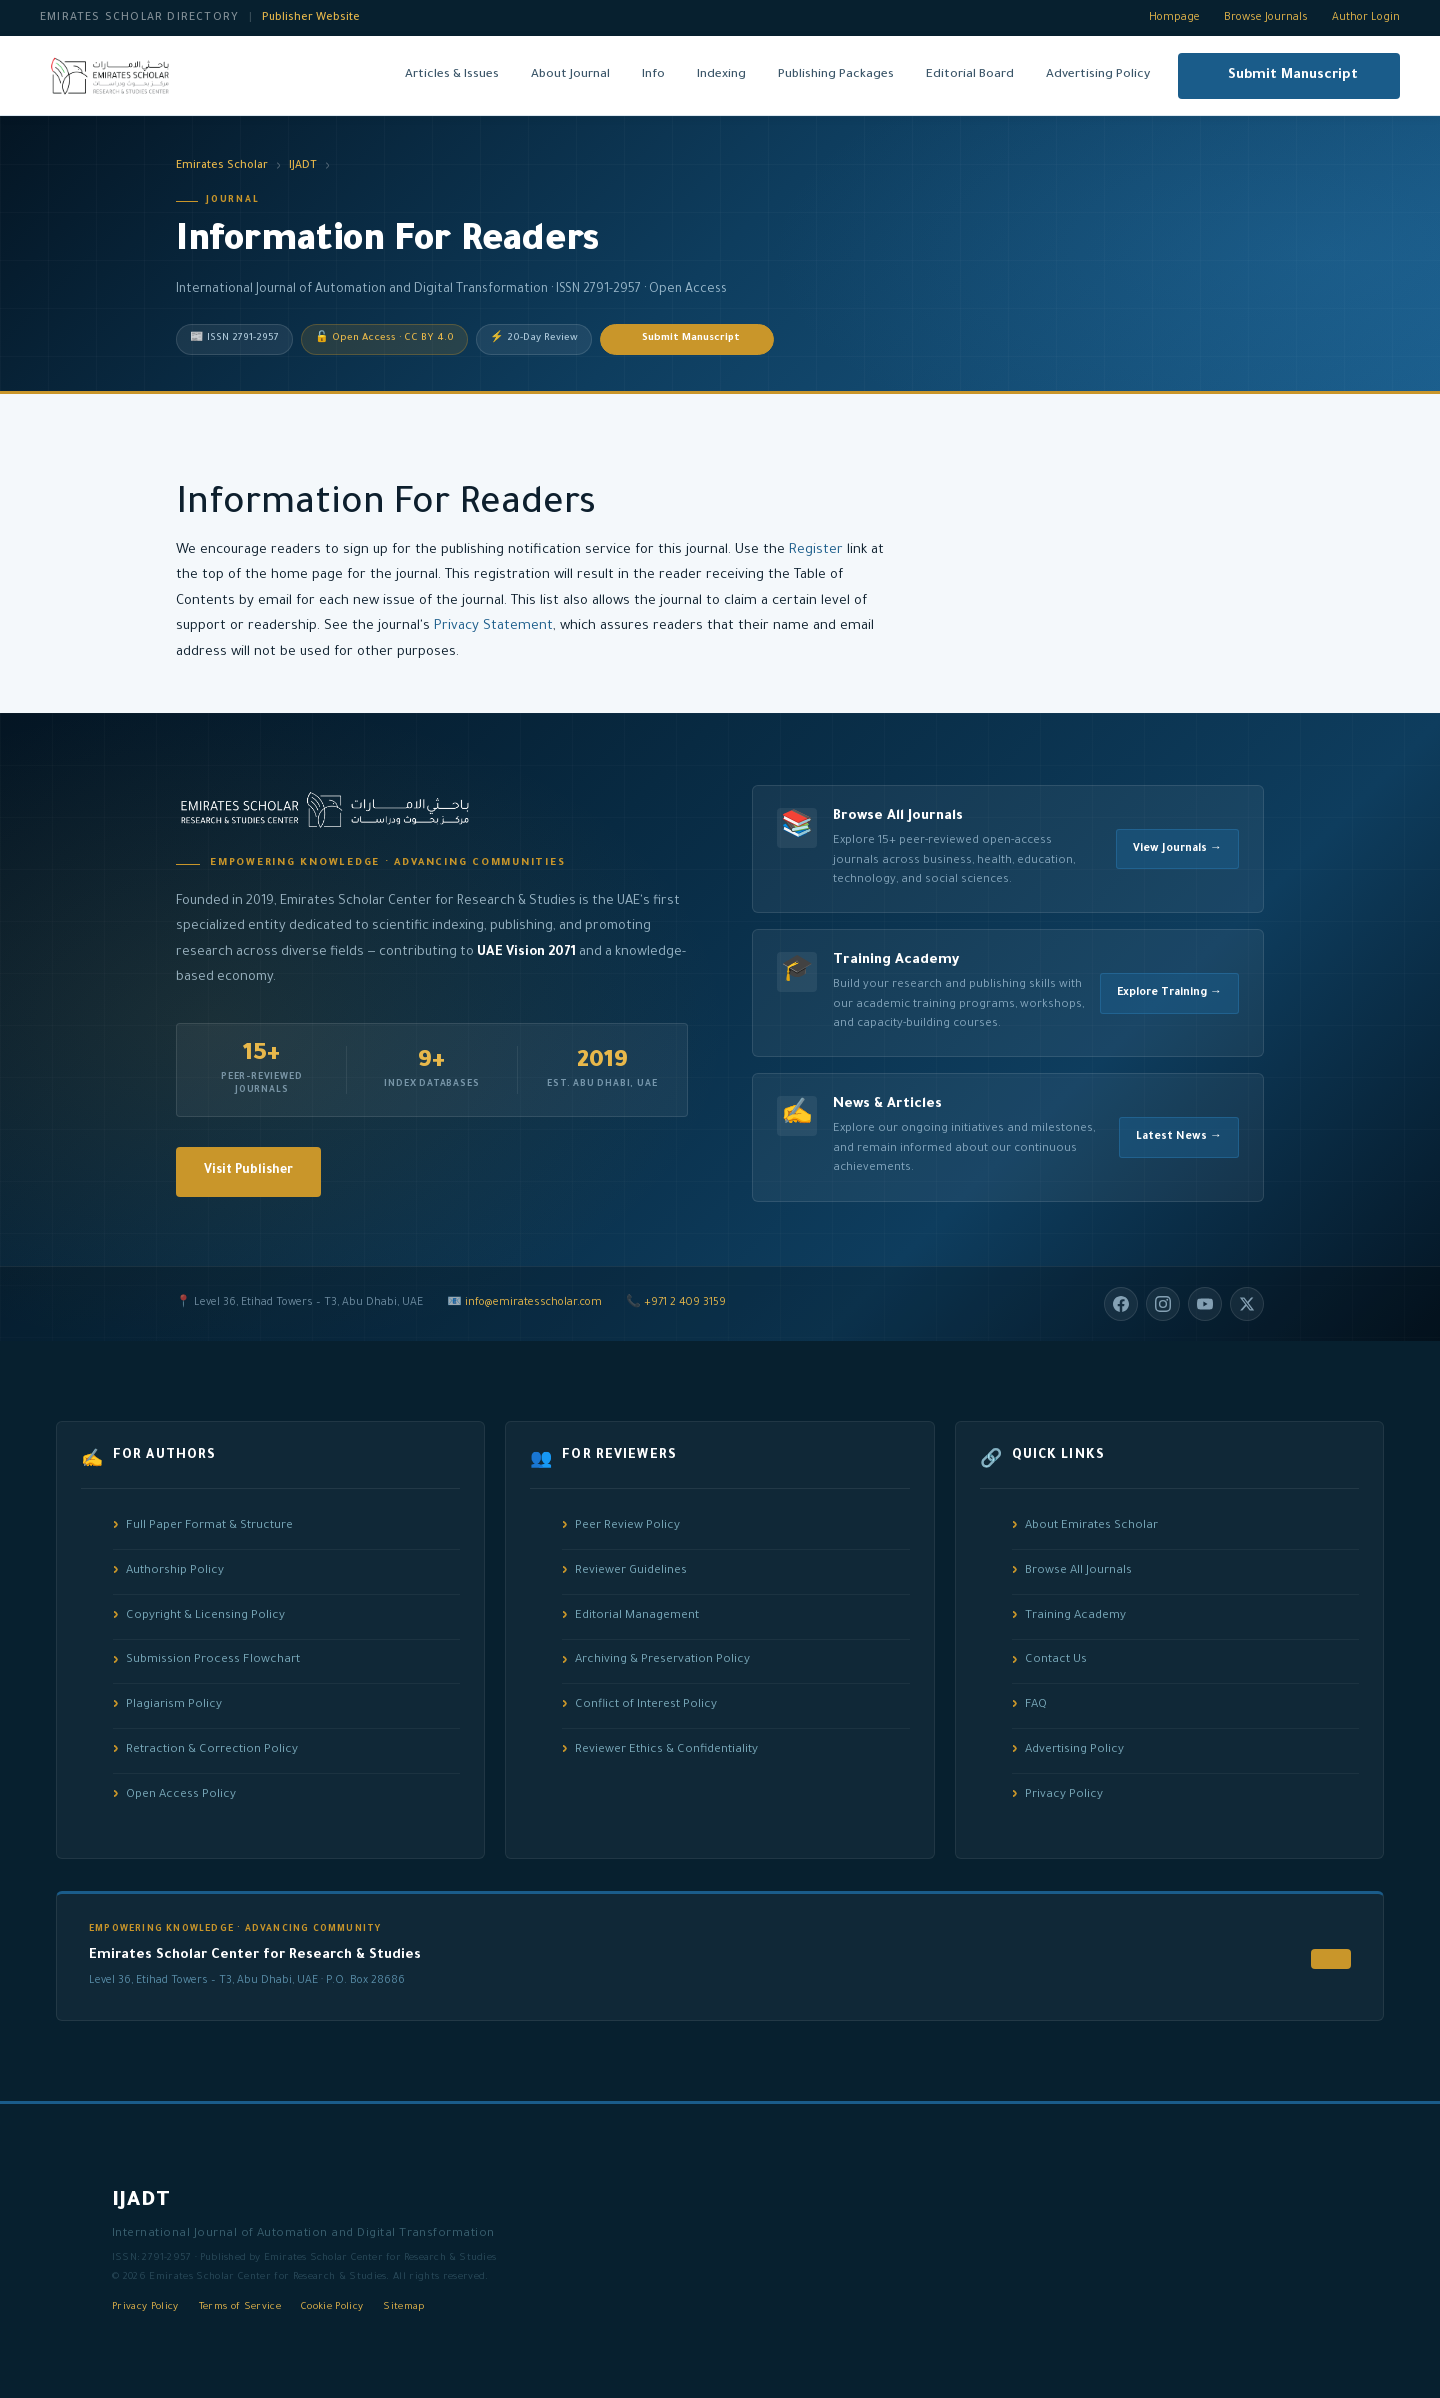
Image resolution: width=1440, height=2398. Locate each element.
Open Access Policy (181, 1795)
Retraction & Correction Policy (212, 1750)
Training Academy (1075, 1616)
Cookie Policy (332, 2307)
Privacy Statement (493, 626)
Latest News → (1179, 1137)
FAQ (1036, 1705)
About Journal (570, 75)
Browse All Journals (1078, 1571)
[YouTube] (1205, 1304)
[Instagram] (1163, 1304)
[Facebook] (1121, 1304)
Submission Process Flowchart (213, 1660)
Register (816, 550)
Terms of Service (240, 2307)
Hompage (1174, 18)
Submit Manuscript (1293, 75)
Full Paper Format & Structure (209, 1526)
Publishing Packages (836, 75)
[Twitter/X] (1247, 1304)
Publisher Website (311, 18)
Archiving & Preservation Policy (662, 1660)
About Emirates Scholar (1091, 1526)
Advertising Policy (1098, 75)
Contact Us (1056, 1660)
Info (653, 75)
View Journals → (1177, 849)
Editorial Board (970, 75)
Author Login (1366, 18)
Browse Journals (1266, 18)
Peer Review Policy (627, 1526)
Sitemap (403, 2307)
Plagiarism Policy (174, 1705)
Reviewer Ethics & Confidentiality (666, 1750)
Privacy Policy (1064, 1795)
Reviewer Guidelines (631, 1571)
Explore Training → (1169, 993)
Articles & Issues (452, 75)
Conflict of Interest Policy (646, 1705)
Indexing (721, 75)
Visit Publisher (248, 1171)
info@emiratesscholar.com (533, 1303)
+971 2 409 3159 (685, 1303)
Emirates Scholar (222, 166)
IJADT (303, 166)
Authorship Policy (175, 1571)
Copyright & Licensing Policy (205, 1616)
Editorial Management (637, 1616)
